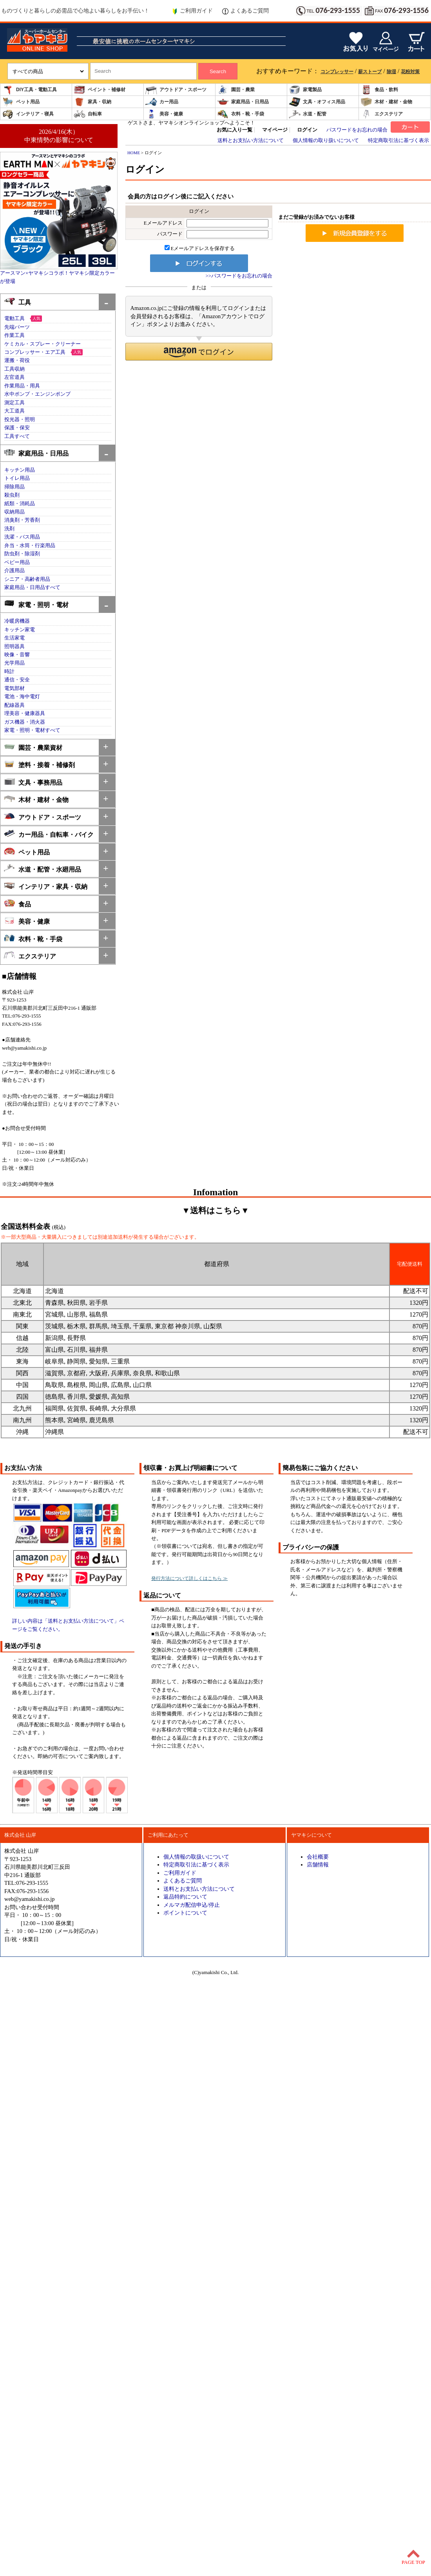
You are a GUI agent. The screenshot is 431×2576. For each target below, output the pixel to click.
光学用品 (14, 663)
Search (218, 71)
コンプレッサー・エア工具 (34, 352)
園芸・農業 (236, 89)
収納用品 (14, 512)
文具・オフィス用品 (317, 101)
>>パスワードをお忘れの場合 (239, 276)
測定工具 (14, 402)
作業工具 (14, 335)
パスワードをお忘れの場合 (357, 130)
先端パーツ (17, 327)
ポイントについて (185, 1912)
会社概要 (318, 1857)
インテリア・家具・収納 (45, 886)
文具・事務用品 (33, 782)
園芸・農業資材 (33, 747)
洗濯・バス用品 (22, 537)
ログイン (307, 130)
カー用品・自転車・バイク (49, 834)
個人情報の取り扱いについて (326, 140)
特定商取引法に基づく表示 (398, 140)
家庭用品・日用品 (243, 101)
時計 (9, 671)
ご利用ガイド (192, 10)
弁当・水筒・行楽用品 (29, 545)
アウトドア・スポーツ (175, 89)
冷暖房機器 (17, 621)
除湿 (391, 71)
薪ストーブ (370, 71)
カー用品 (161, 101)
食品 (17, 903)
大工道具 (14, 411)
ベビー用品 (17, 562)
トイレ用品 (17, 478)
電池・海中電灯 (22, 696)
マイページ (275, 130)
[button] (198, 351)
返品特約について (185, 1896)
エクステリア (381, 114)
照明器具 (14, 646)
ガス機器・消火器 (24, 722)
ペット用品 (21, 101)
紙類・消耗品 (19, 503)
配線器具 (14, 705)
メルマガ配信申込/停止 (191, 1905)
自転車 (88, 114)
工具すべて (17, 436)
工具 (17, 301)
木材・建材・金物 (386, 101)
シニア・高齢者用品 (27, 579)
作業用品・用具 (22, 386)
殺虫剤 (12, 495)
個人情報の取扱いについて (196, 1857)
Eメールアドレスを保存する (200, 248)
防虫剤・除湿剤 (22, 554)
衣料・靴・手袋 (240, 114)
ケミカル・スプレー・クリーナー (42, 344)
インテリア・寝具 (28, 114)
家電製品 (305, 89)
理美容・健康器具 (24, 713)
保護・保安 (17, 428)
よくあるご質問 (245, 10)
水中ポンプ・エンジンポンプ (37, 394)
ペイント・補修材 (99, 89)
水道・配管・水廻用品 (42, 869)
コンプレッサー (337, 71)
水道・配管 (307, 114)
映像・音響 (17, 655)
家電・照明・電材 (36, 604)
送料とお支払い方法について (250, 140)
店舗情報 (318, 1864)
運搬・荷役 (17, 360)
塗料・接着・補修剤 (39, 764)
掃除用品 (14, 487)
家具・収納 (92, 101)
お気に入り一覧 (234, 130)
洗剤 (9, 528)
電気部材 (14, 688)
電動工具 (14, 318)
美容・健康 (164, 114)
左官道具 (14, 377)
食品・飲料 (379, 89)
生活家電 (14, 638)
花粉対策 (410, 71)
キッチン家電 (19, 629)
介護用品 (14, 570)
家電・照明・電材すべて (32, 730)
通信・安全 (17, 680)
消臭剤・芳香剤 (22, 520)
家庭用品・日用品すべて (32, 587)
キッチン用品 (19, 470)
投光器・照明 (19, 419)
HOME (133, 152)
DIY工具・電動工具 (29, 89)
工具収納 (14, 369)
